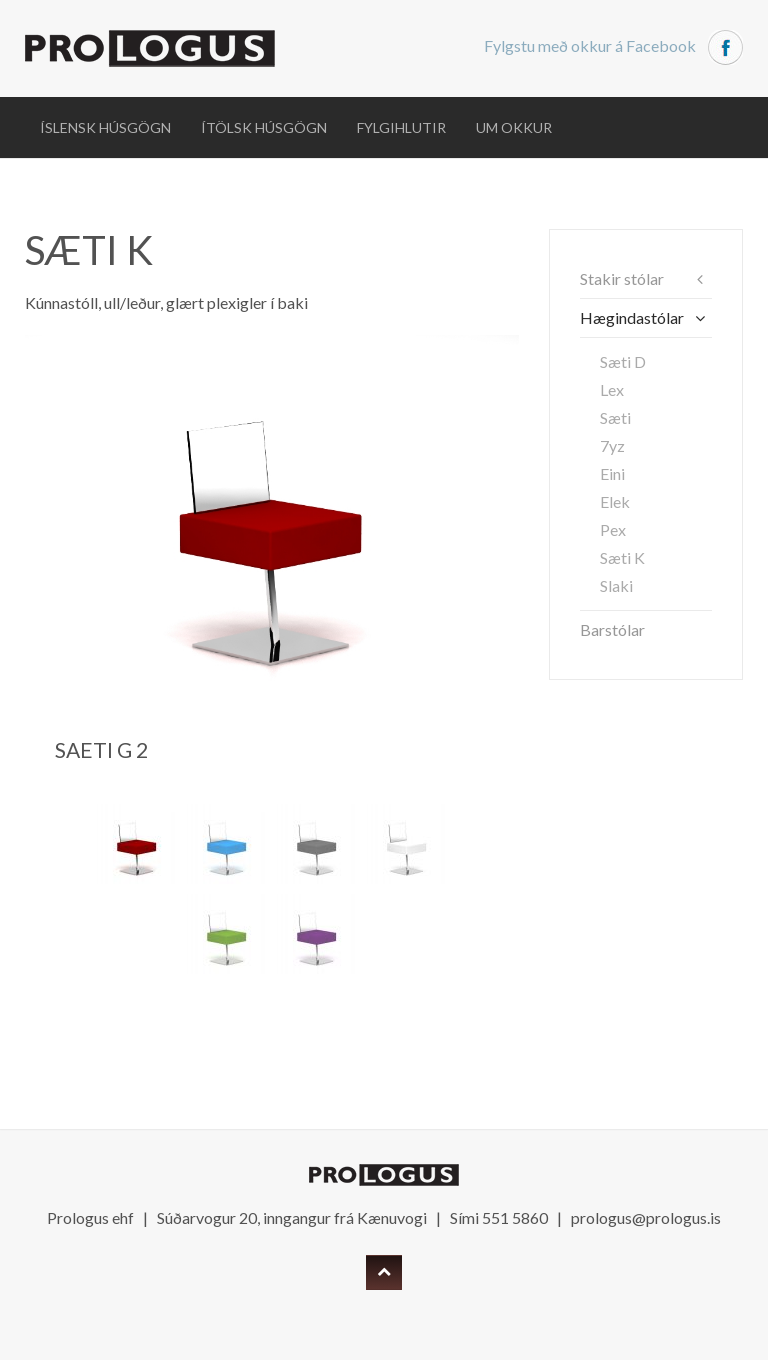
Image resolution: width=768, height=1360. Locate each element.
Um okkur (514, 127)
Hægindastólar (632, 317)
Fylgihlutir (401, 127)
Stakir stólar (622, 278)
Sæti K (622, 557)
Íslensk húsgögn (105, 127)
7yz (612, 445)
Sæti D (623, 361)
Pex (613, 529)
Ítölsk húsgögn (264, 127)
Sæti (615, 417)
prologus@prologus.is (646, 1217)
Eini (612, 473)
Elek (615, 501)
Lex (612, 389)
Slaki (616, 585)
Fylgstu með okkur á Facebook (613, 45)
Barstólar (612, 629)
